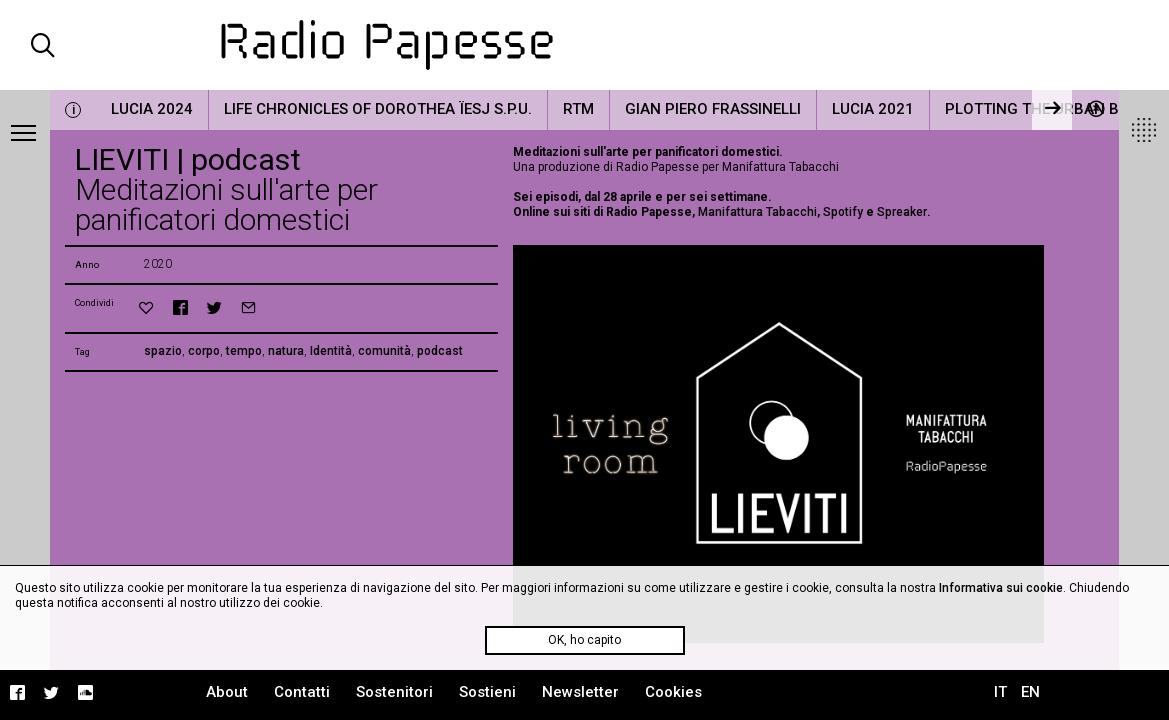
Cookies (673, 692)
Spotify (843, 212)
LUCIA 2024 (152, 109)
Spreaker (902, 212)
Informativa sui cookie (1001, 588)
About (227, 692)
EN (1030, 692)
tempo (244, 351)
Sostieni (487, 692)
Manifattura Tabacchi (757, 212)
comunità (384, 351)
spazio (163, 351)
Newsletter (580, 692)
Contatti (302, 692)
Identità (331, 351)
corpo (204, 351)
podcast (440, 351)
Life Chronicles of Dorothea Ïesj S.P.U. (378, 109)
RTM (578, 109)
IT (1000, 692)
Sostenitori (394, 692)
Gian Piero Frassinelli (713, 109)
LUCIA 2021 (873, 109)
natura (286, 351)
